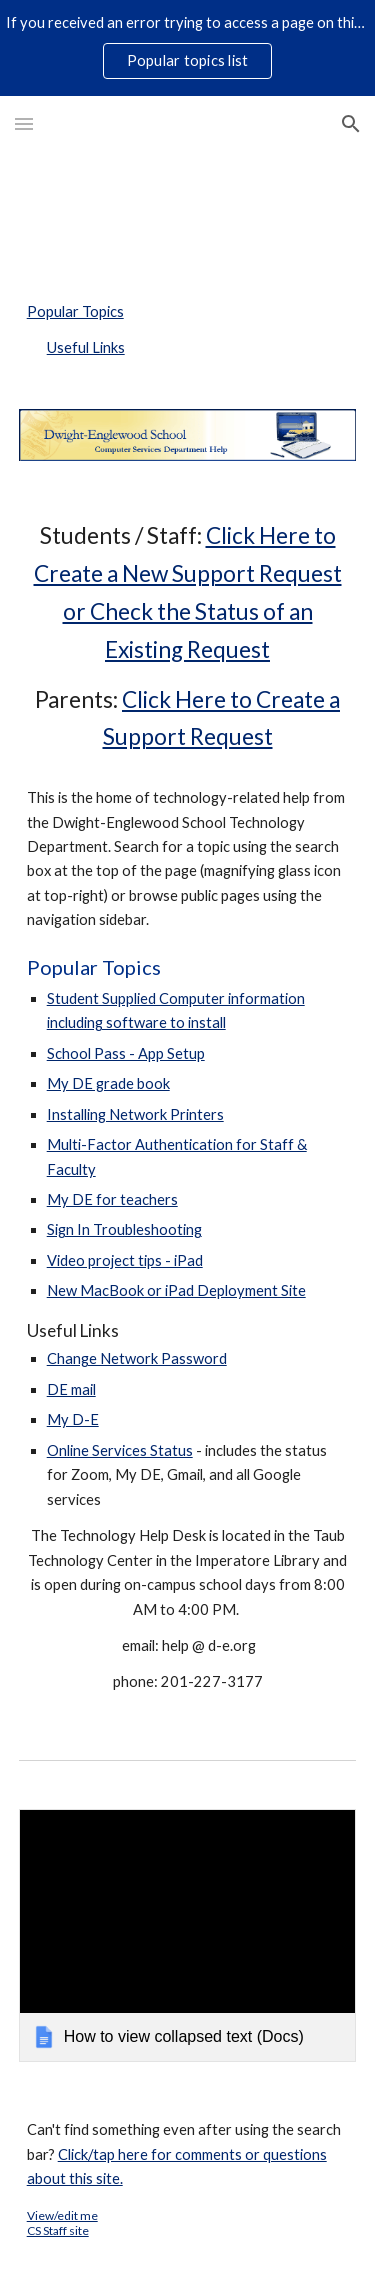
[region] (187, 48)
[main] (188, 1105)
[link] (188, 1935)
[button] (24, 123)
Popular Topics (75, 311)
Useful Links (86, 347)
